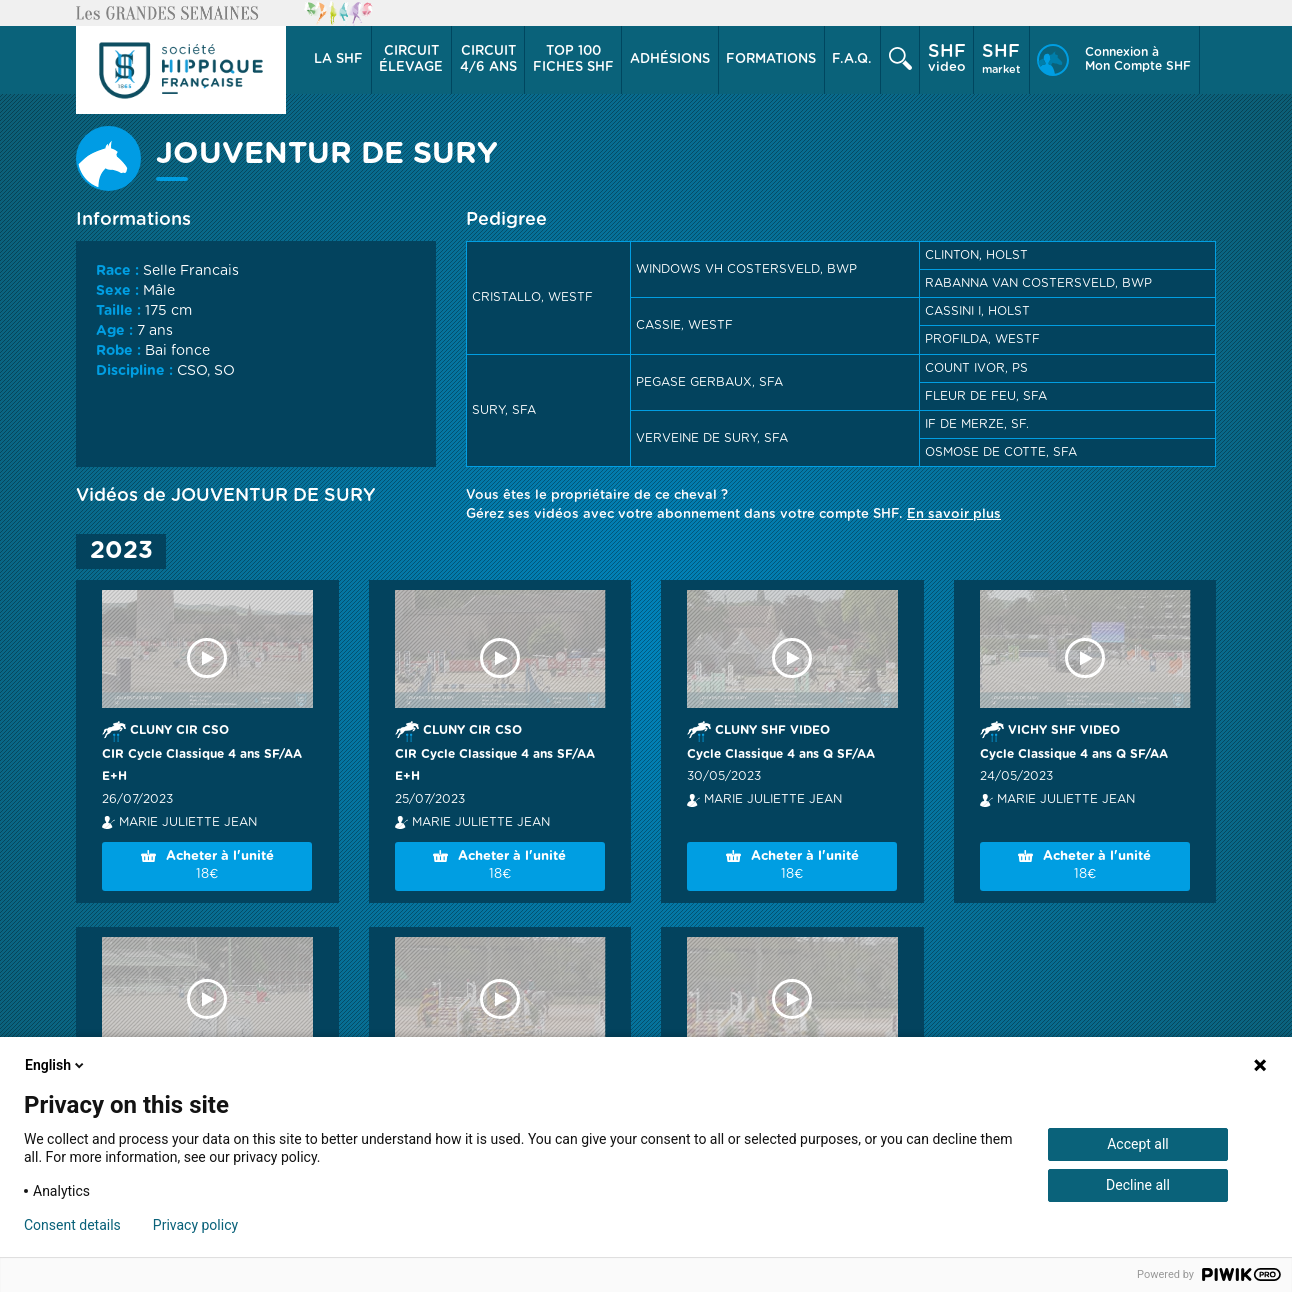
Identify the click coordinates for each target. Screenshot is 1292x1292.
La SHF (338, 59)
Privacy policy (195, 1225)
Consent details (72, 1225)
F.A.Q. (852, 59)
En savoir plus (954, 514)
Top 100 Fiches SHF (573, 59)
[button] (339, 60)
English (56, 1065)
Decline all (1138, 1185)
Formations (771, 59)
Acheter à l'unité (207, 867)
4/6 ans (488, 59)
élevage (411, 59)
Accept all (1138, 1144)
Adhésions (670, 59)
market (1001, 59)
